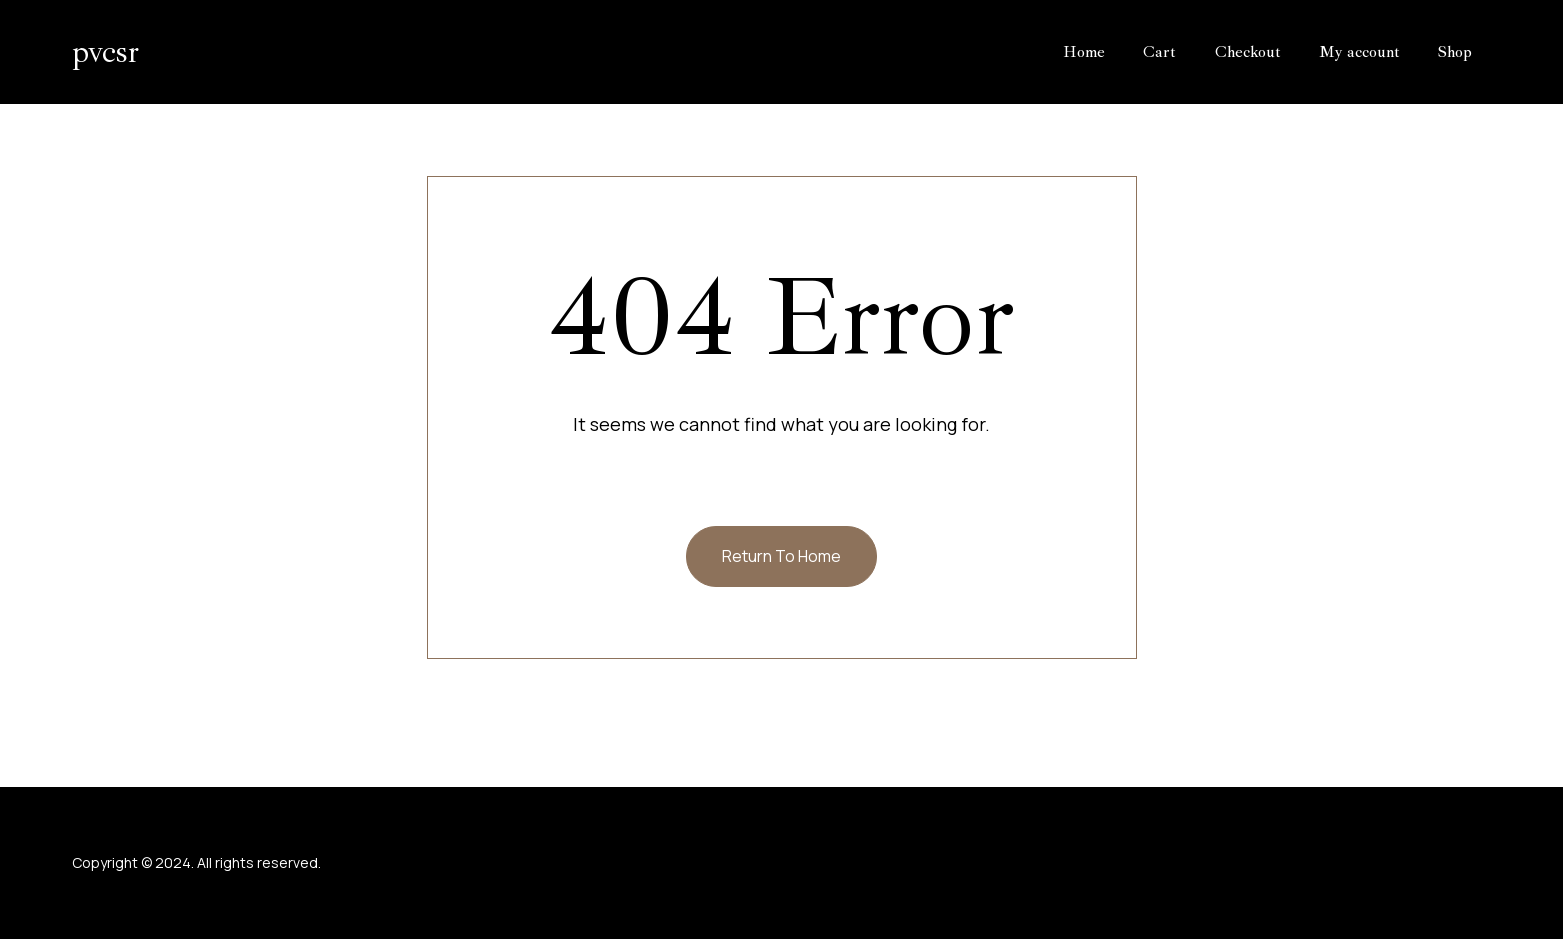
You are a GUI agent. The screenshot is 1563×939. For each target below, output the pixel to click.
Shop (1455, 52)
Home (1084, 52)
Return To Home (781, 556)
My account (1359, 52)
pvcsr (105, 52)
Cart (1159, 52)
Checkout (1248, 52)
